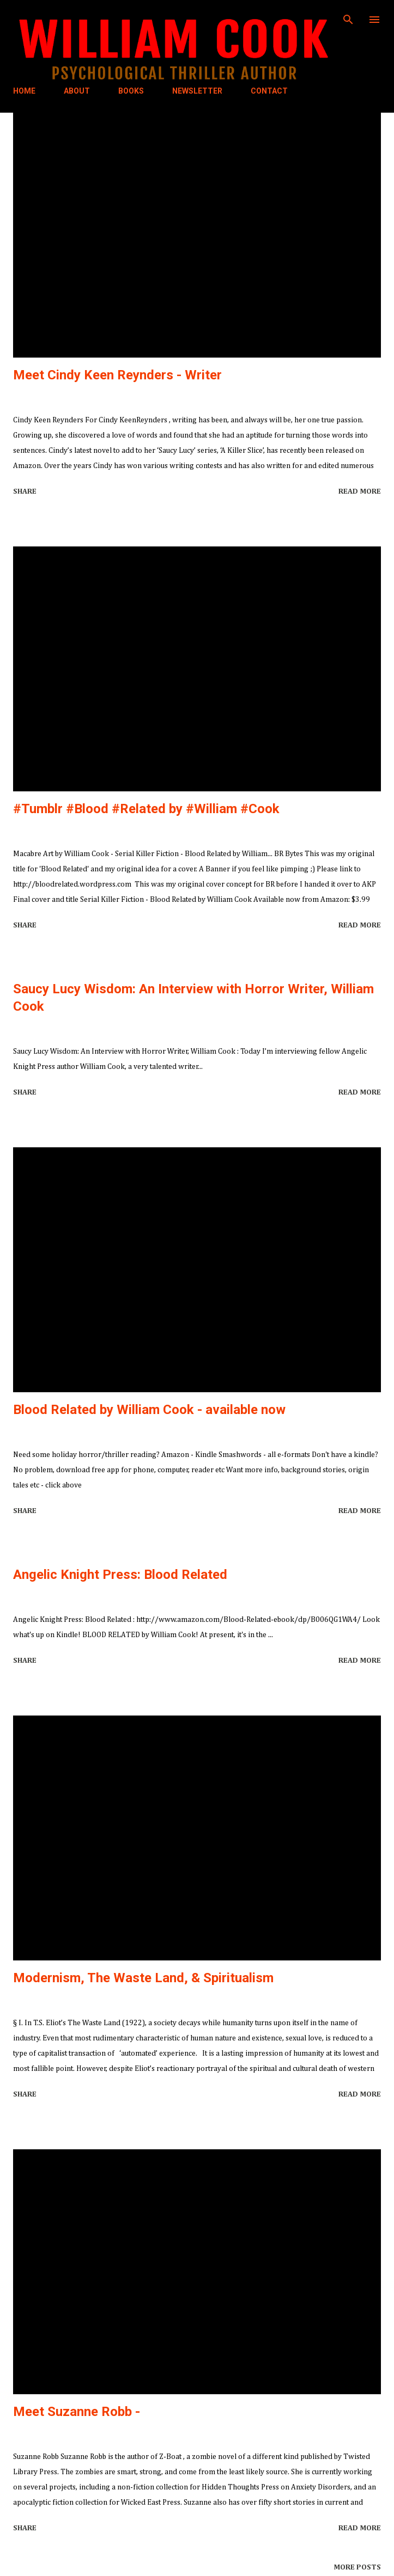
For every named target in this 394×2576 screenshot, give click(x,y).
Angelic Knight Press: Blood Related (120, 1574)
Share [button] (25, 491)
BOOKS (131, 91)
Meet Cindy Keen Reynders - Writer (117, 375)
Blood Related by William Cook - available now (149, 1409)
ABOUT (77, 91)
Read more (359, 491)
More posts (357, 2567)
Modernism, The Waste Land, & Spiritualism (143, 1977)
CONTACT (269, 91)
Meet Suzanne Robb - (76, 2411)
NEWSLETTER (197, 91)
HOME (24, 91)
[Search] (348, 19)
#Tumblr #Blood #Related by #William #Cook (146, 808)
